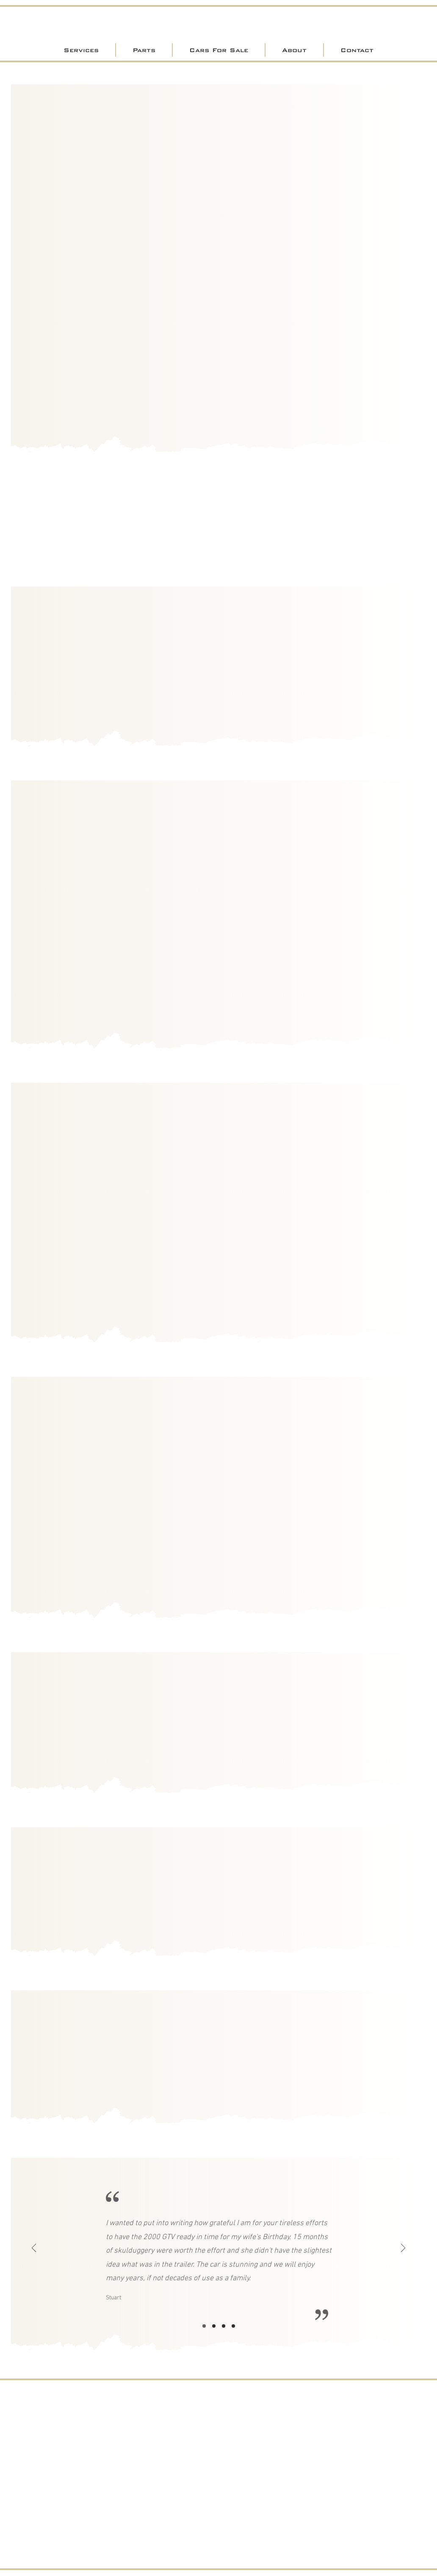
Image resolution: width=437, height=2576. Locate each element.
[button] (81, 50)
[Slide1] (204, 2326)
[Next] (403, 2249)
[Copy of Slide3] (233, 2326)
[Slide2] (214, 2326)
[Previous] (34, 2249)
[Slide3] (223, 2326)
